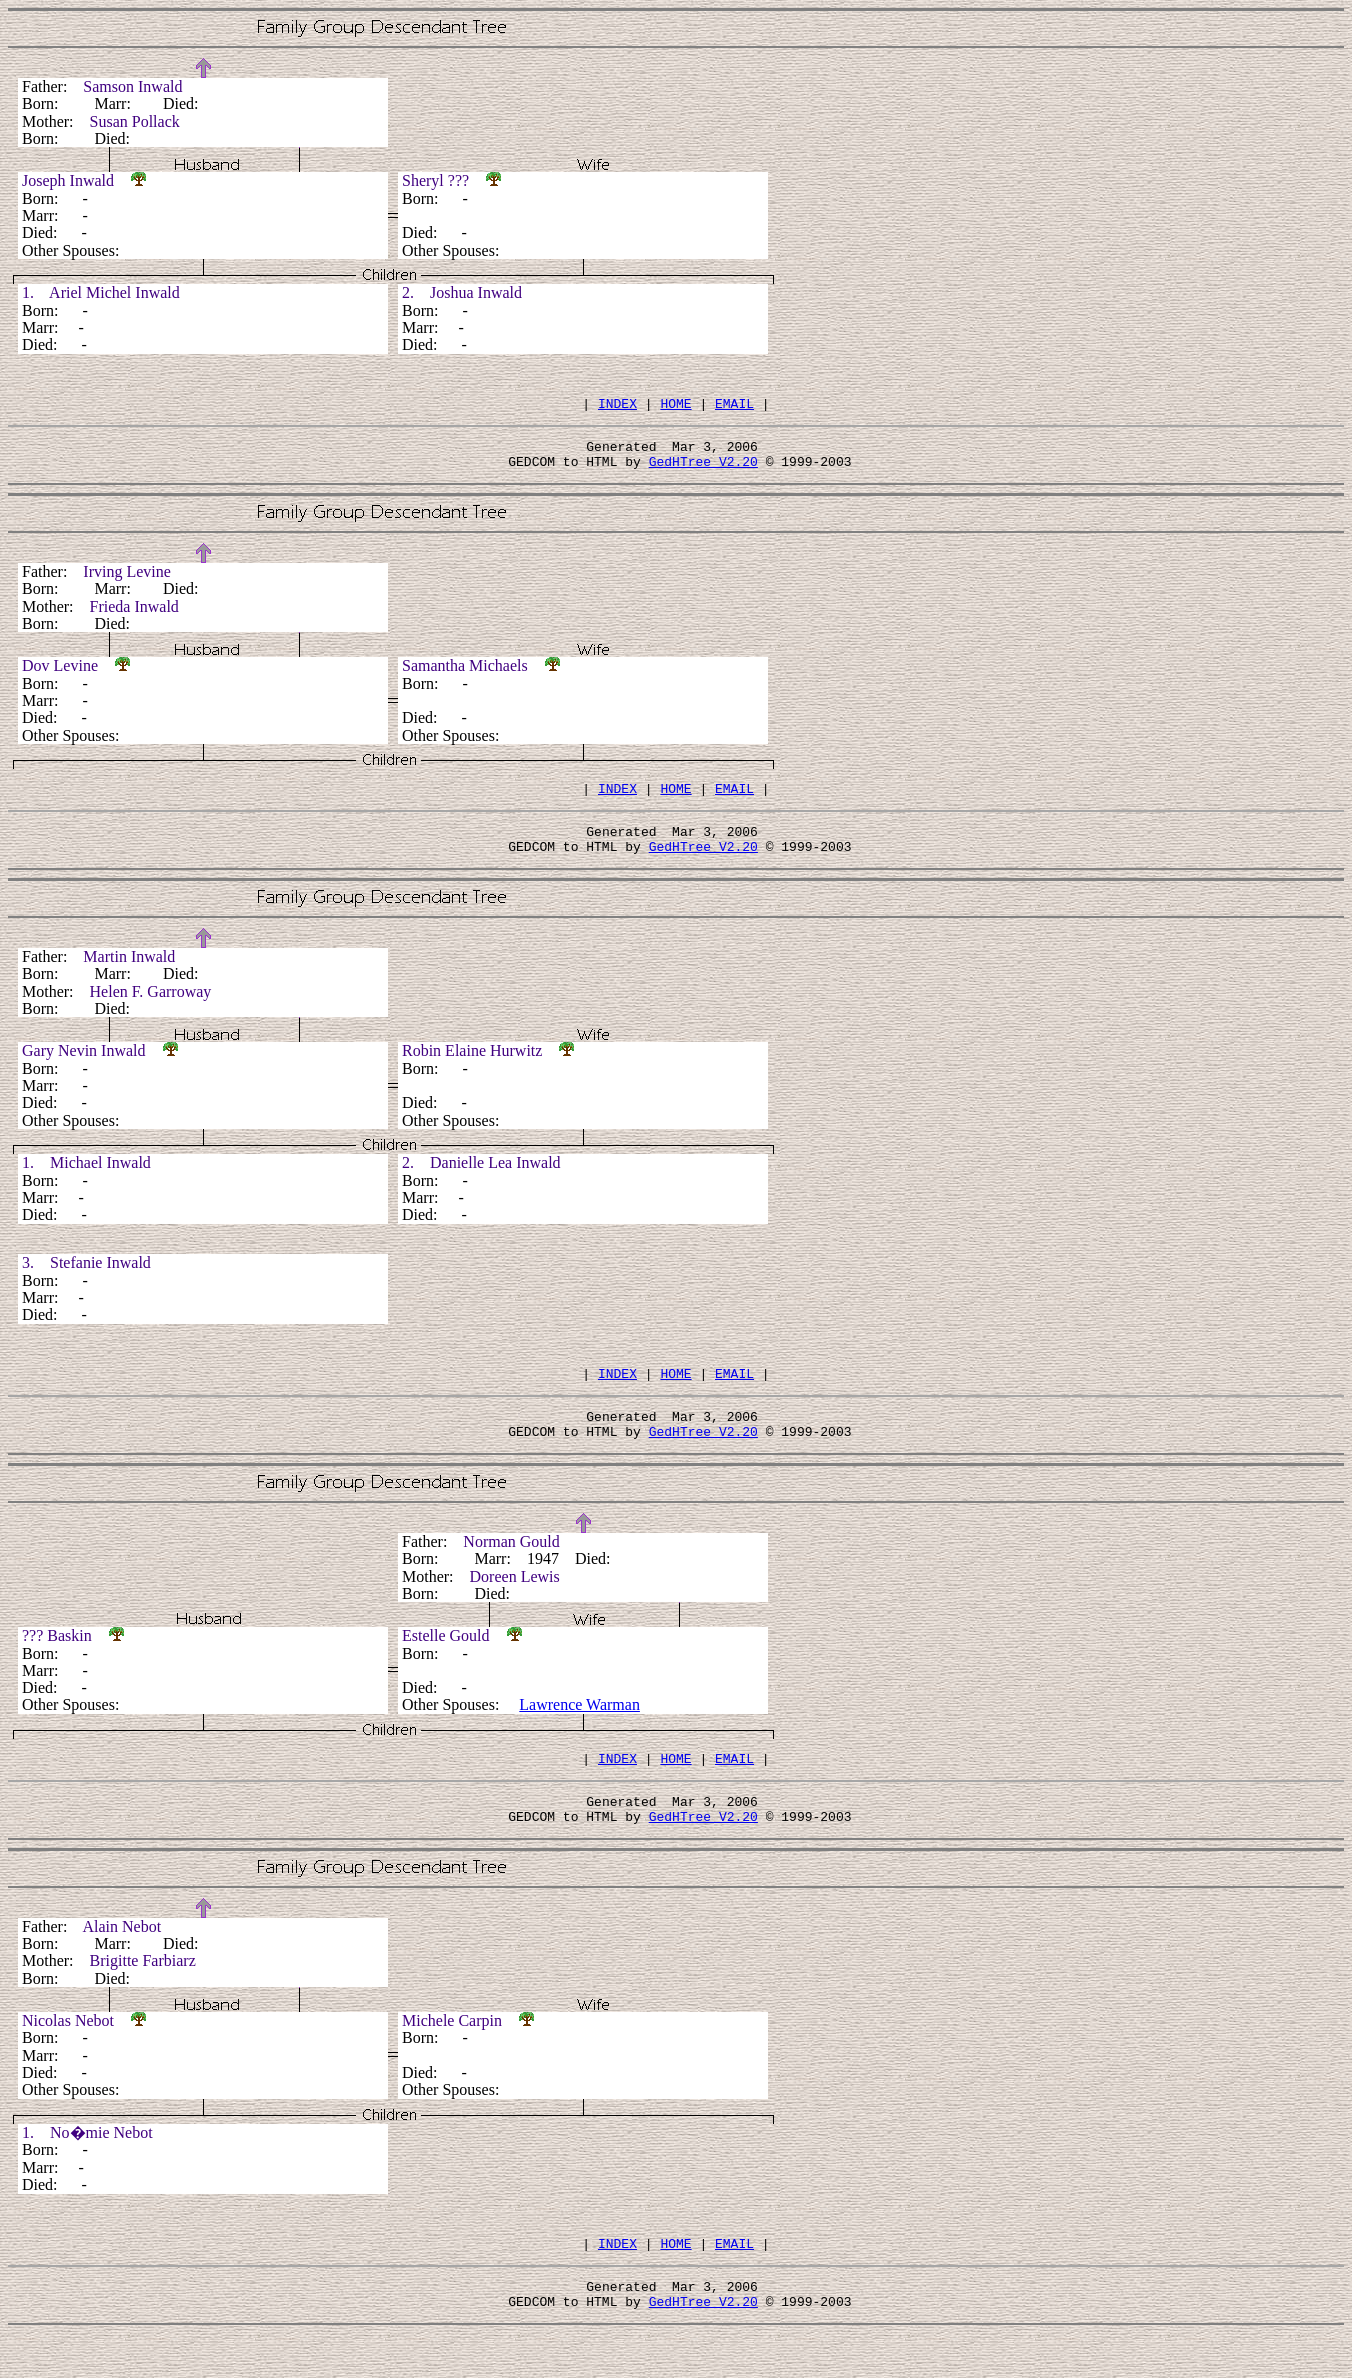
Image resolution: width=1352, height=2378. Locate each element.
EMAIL (734, 406)
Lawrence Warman (579, 1731)
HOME (675, 406)
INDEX (617, 406)
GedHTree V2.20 (703, 470)
